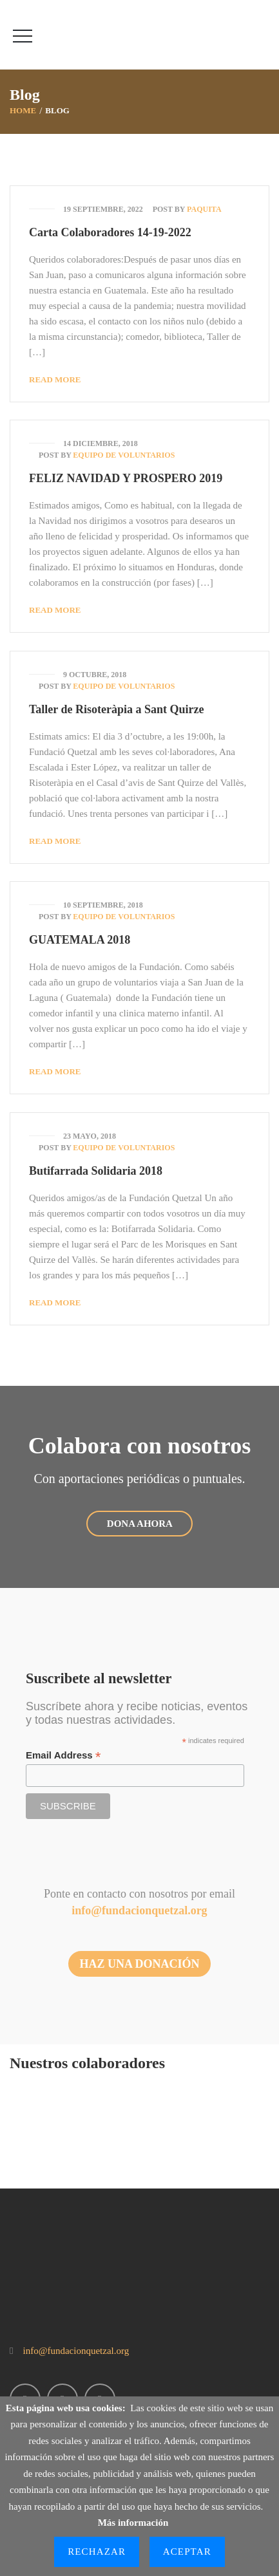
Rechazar (97, 2551)
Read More (55, 379)
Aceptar (187, 2551)
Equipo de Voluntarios (124, 455)
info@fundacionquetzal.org (139, 1910)
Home (23, 110)
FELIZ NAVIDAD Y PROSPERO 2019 (125, 478)
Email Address (63, 1755)
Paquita (204, 209)
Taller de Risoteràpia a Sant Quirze (116, 709)
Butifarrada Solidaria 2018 (95, 1170)
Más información (133, 2522)
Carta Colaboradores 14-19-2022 (110, 232)
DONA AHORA (139, 1523)
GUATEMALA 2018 (79, 939)
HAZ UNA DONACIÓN (139, 1963)
